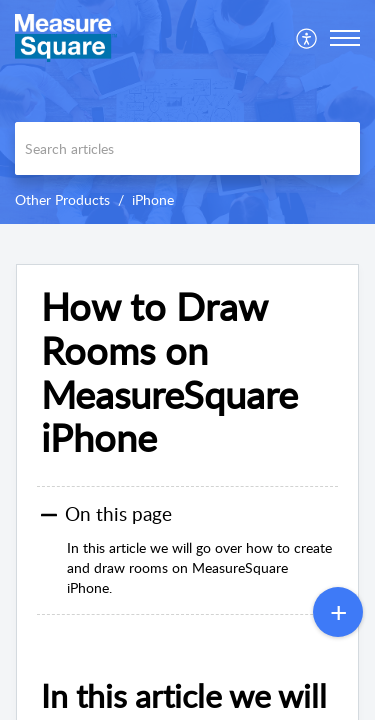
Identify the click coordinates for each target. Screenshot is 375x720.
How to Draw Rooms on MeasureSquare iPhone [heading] (169, 372)
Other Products (62, 199)
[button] (307, 38)
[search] (187, 148)
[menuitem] (307, 38)
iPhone (153, 199)
